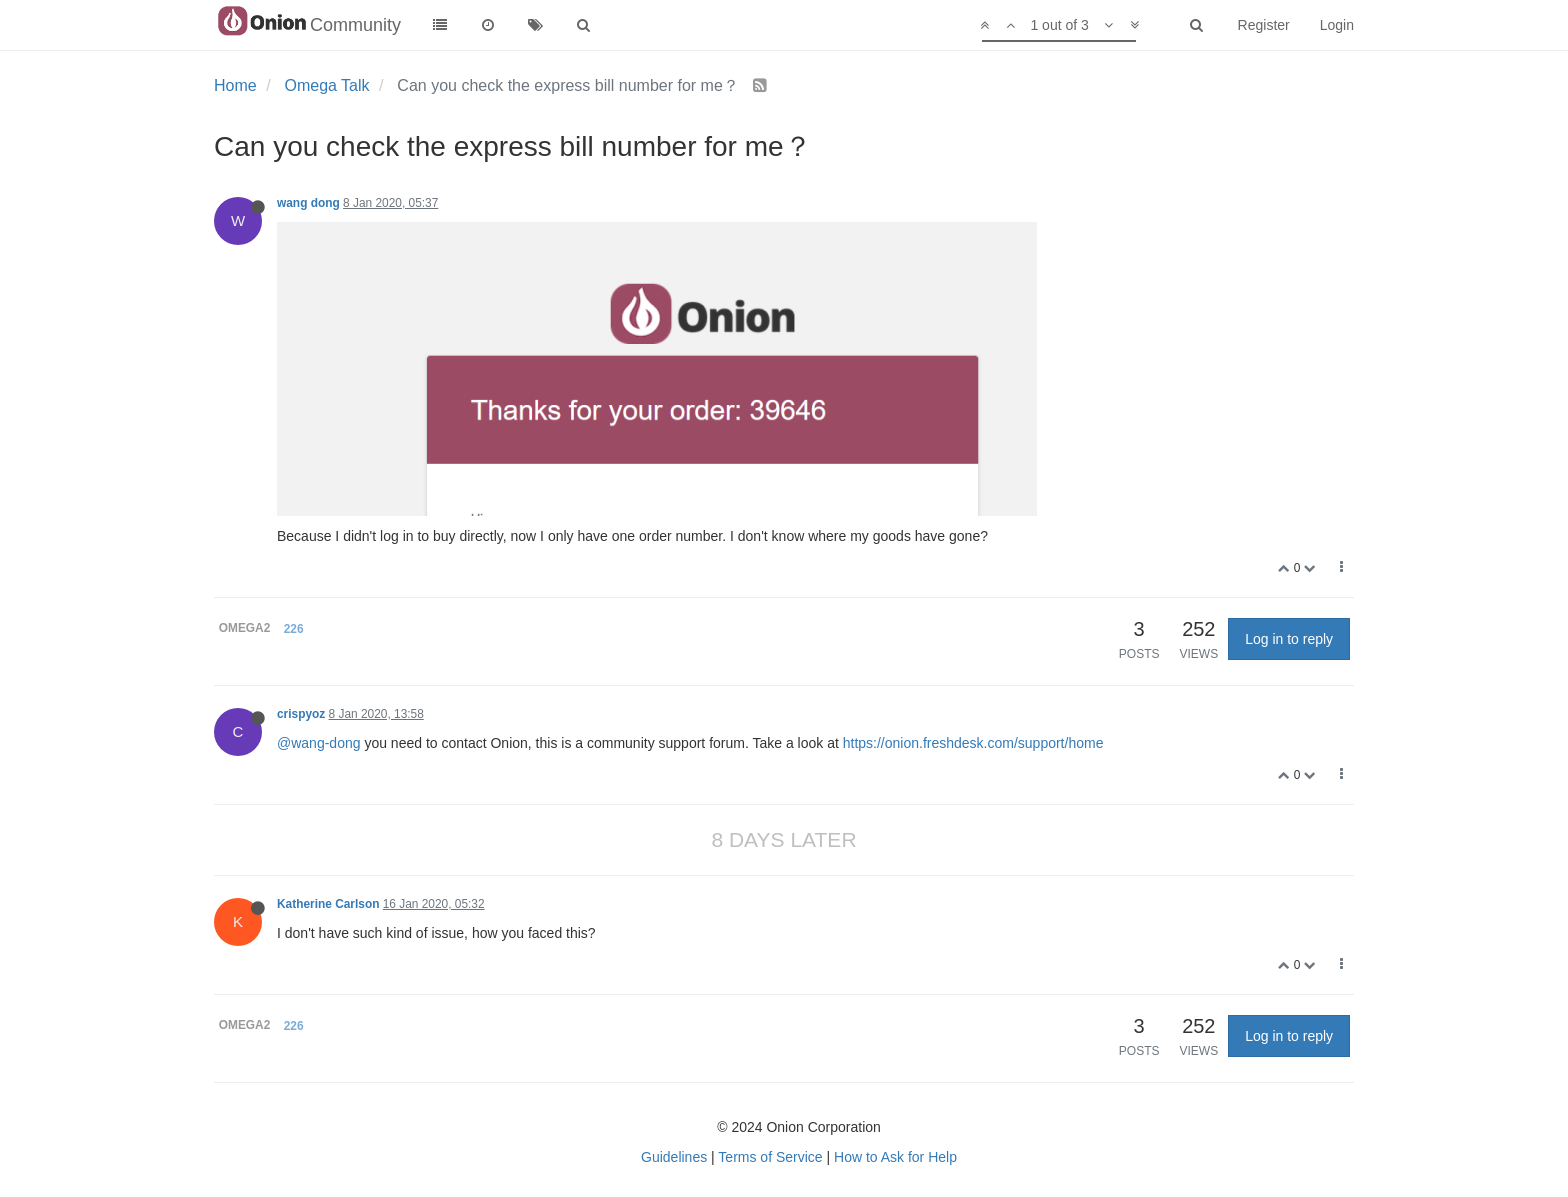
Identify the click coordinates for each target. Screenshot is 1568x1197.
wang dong (308, 203)
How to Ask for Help (895, 1157)
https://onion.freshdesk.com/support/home (973, 743)
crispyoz (301, 714)
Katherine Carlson (328, 904)
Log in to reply (1289, 639)
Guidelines (674, 1157)
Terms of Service (770, 1157)
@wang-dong (319, 743)
